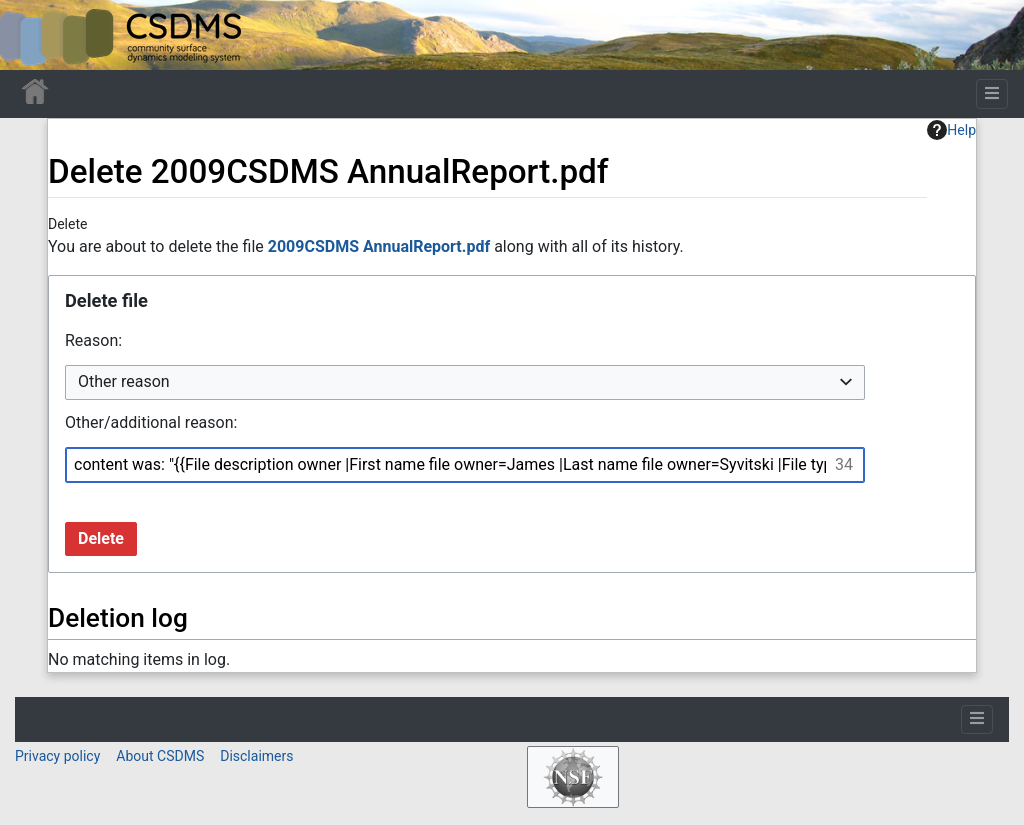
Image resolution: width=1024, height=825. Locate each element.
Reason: (93, 340)
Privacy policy (57, 756)
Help (951, 130)
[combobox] (465, 382)
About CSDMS (160, 756)
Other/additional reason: (151, 422)
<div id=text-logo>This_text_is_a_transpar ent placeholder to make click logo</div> (32, 35)
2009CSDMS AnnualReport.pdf (379, 246)
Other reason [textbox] (124, 381)
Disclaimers (256, 756)
